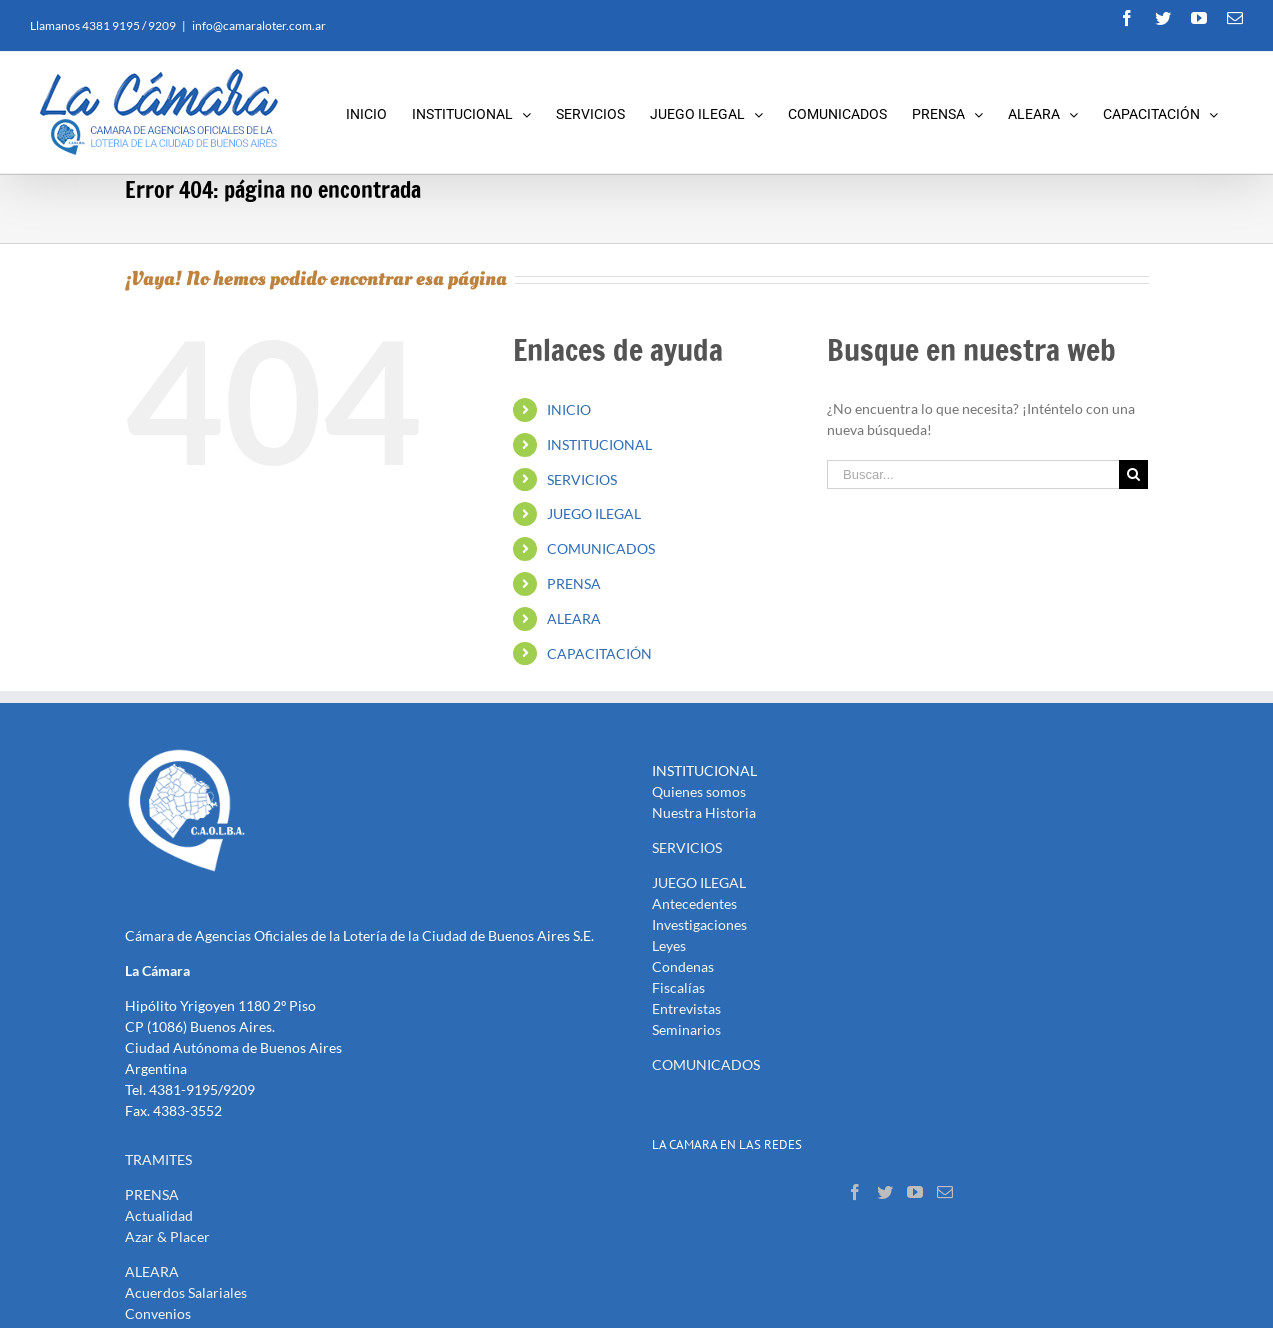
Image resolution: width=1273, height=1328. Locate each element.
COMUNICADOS (601, 548)
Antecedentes (694, 903)
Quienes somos (699, 791)
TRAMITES (158, 1159)
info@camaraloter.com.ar (259, 25)
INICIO (569, 409)
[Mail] (945, 1192)
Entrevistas (686, 1008)
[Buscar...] (973, 474)
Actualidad (159, 1215)
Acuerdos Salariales (186, 1292)
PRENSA (574, 583)
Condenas (683, 966)
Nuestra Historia (704, 812)
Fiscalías (678, 987)
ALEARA (574, 618)
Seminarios (686, 1029)
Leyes (669, 945)
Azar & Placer (167, 1236)
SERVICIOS (582, 479)
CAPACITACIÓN (599, 653)
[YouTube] (915, 1192)
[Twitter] (885, 1192)
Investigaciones (699, 924)
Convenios (158, 1313)
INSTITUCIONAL (599, 444)
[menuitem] (379, 112)
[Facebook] (855, 1192)
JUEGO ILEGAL (594, 513)
